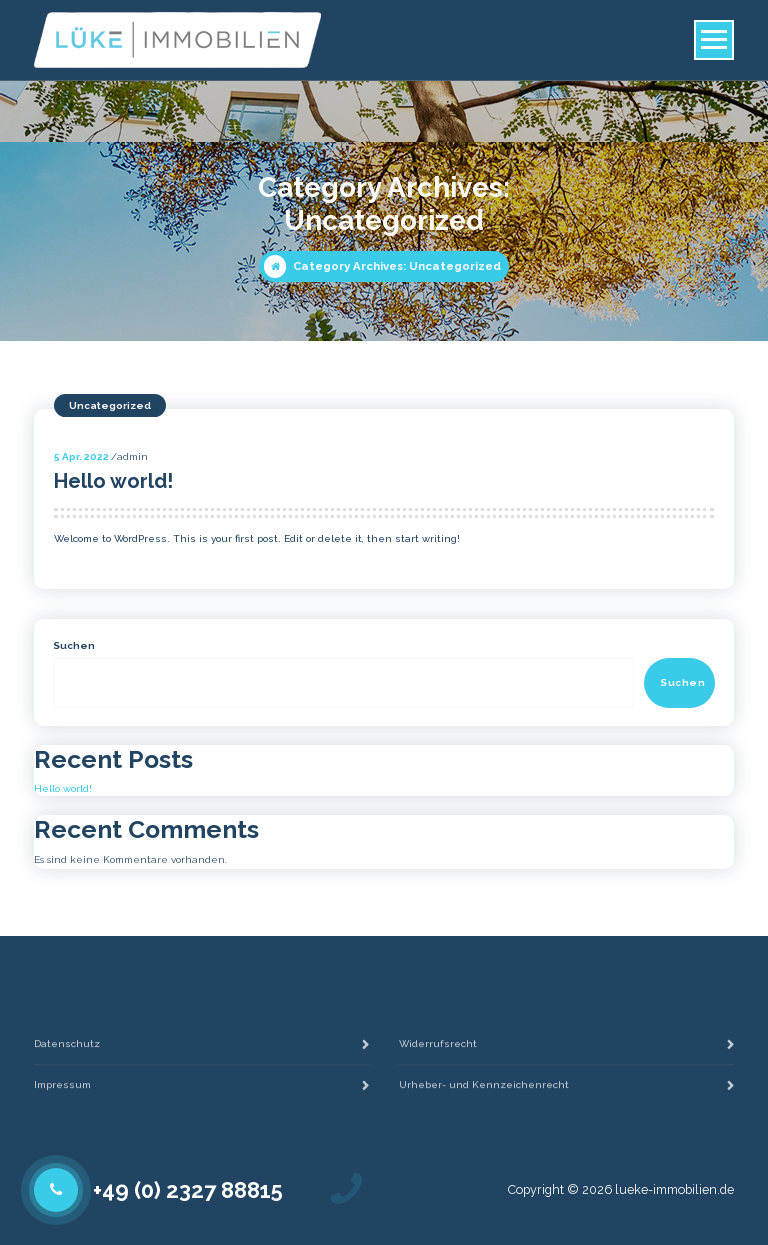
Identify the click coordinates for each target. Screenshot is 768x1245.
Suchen (74, 645)
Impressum (62, 1103)
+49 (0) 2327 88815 (188, 1190)
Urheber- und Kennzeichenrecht (484, 1103)
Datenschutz (67, 1062)
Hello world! (113, 481)
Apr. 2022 (81, 456)
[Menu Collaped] (714, 40)
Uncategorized (110, 405)
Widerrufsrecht (438, 1062)
